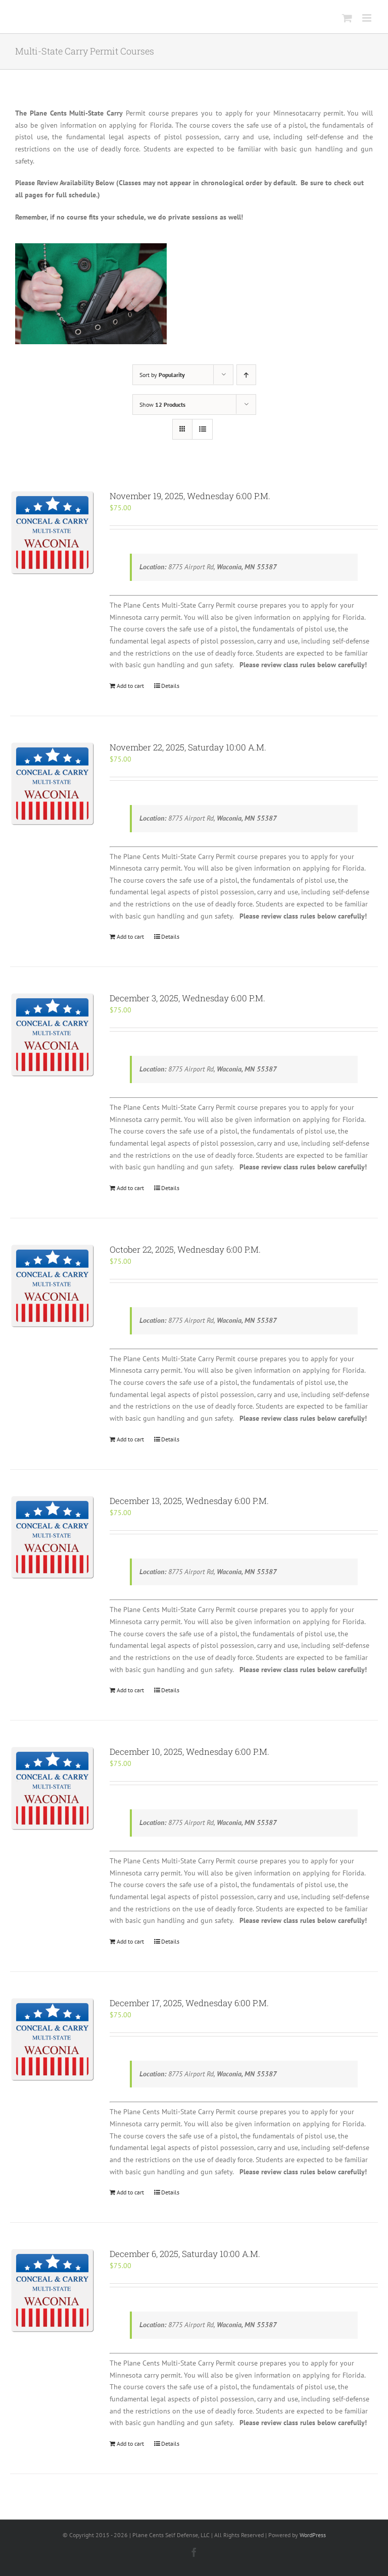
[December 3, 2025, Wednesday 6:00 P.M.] (52, 1034)
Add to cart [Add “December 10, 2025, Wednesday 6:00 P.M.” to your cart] (130, 1941)
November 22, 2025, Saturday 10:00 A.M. (188, 747)
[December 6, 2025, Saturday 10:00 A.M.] (52, 2290)
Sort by (162, 375)
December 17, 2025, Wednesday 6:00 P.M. (189, 2003)
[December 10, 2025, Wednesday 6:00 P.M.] (52, 1788)
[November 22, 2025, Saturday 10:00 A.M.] (52, 783)
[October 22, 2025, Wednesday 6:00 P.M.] (52, 1286)
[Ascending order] (246, 374)
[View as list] (202, 429)
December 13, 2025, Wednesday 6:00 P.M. (189, 1501)
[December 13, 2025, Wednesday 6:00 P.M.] (52, 1537)
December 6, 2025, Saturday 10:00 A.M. (185, 2254)
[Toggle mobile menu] (367, 18)
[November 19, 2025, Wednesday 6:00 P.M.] (52, 532)
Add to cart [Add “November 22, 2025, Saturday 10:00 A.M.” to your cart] (130, 936)
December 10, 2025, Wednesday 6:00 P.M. (189, 1751)
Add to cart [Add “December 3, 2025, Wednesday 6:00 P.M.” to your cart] (130, 1188)
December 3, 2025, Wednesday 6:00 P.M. (187, 998)
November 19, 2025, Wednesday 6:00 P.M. (190, 496)
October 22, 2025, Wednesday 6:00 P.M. (185, 1249)
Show (162, 404)
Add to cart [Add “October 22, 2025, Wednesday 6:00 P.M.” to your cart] (130, 1439)
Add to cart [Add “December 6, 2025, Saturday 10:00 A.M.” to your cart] (130, 2443)
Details (170, 685)
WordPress (313, 2535)
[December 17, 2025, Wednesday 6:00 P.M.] (52, 2039)
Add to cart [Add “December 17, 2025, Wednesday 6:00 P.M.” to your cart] (130, 2192)
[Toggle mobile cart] (347, 18)
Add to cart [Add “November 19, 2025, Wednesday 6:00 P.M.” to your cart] (130, 685)
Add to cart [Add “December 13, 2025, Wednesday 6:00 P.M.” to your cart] (130, 1690)
